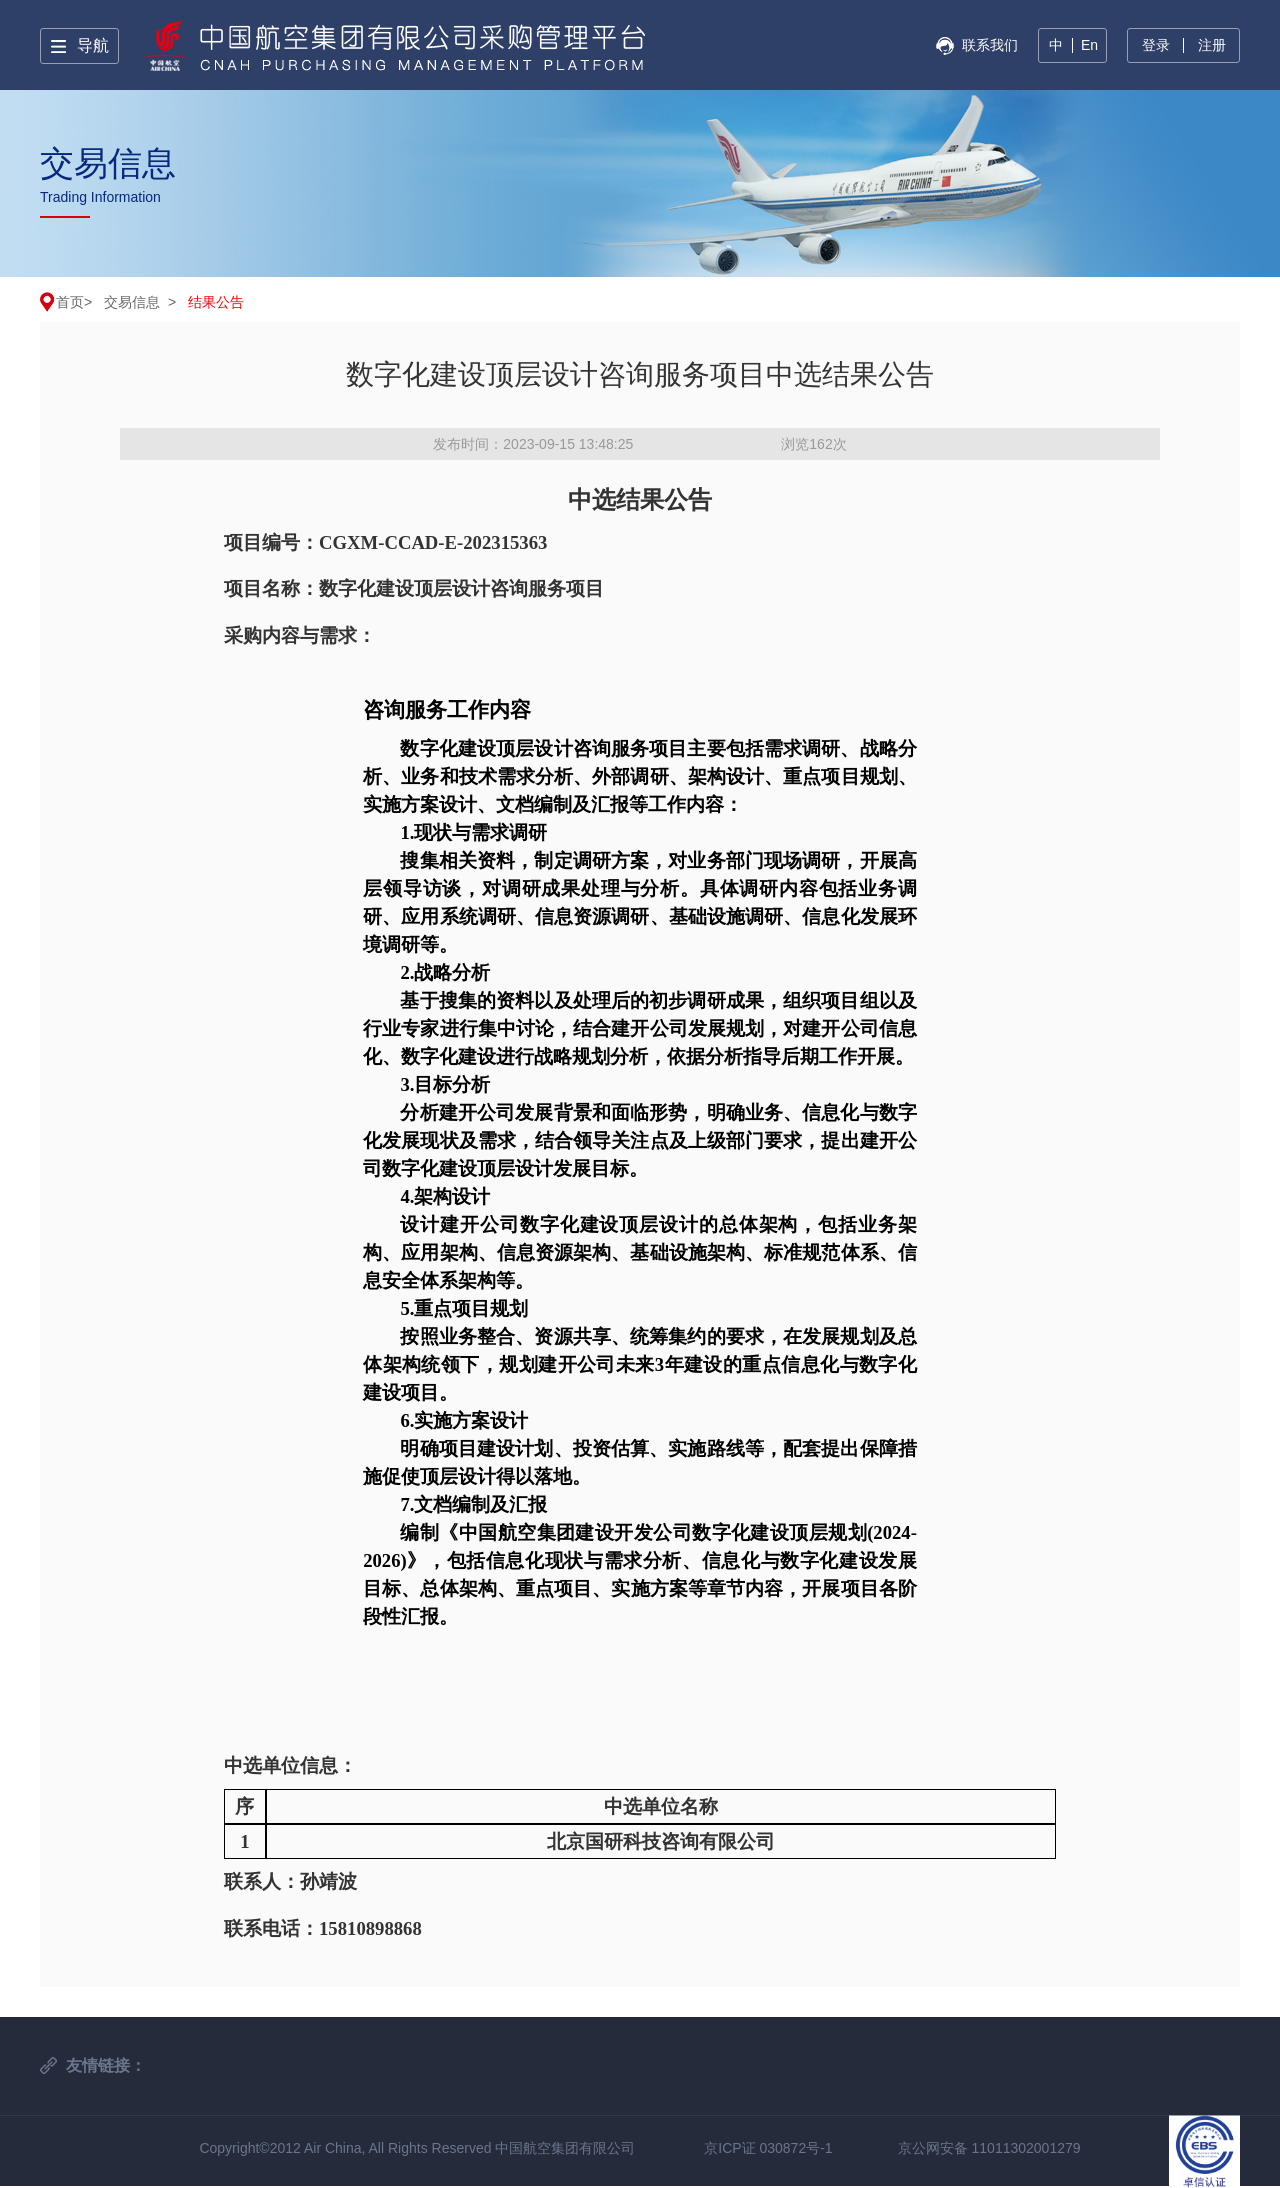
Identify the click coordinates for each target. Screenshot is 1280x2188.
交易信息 (132, 302)
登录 (1156, 45)
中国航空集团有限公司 (565, 2148)
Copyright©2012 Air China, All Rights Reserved (347, 2148)
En (1089, 45)
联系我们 (990, 45)
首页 (70, 302)
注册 (1212, 45)
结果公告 (216, 302)
